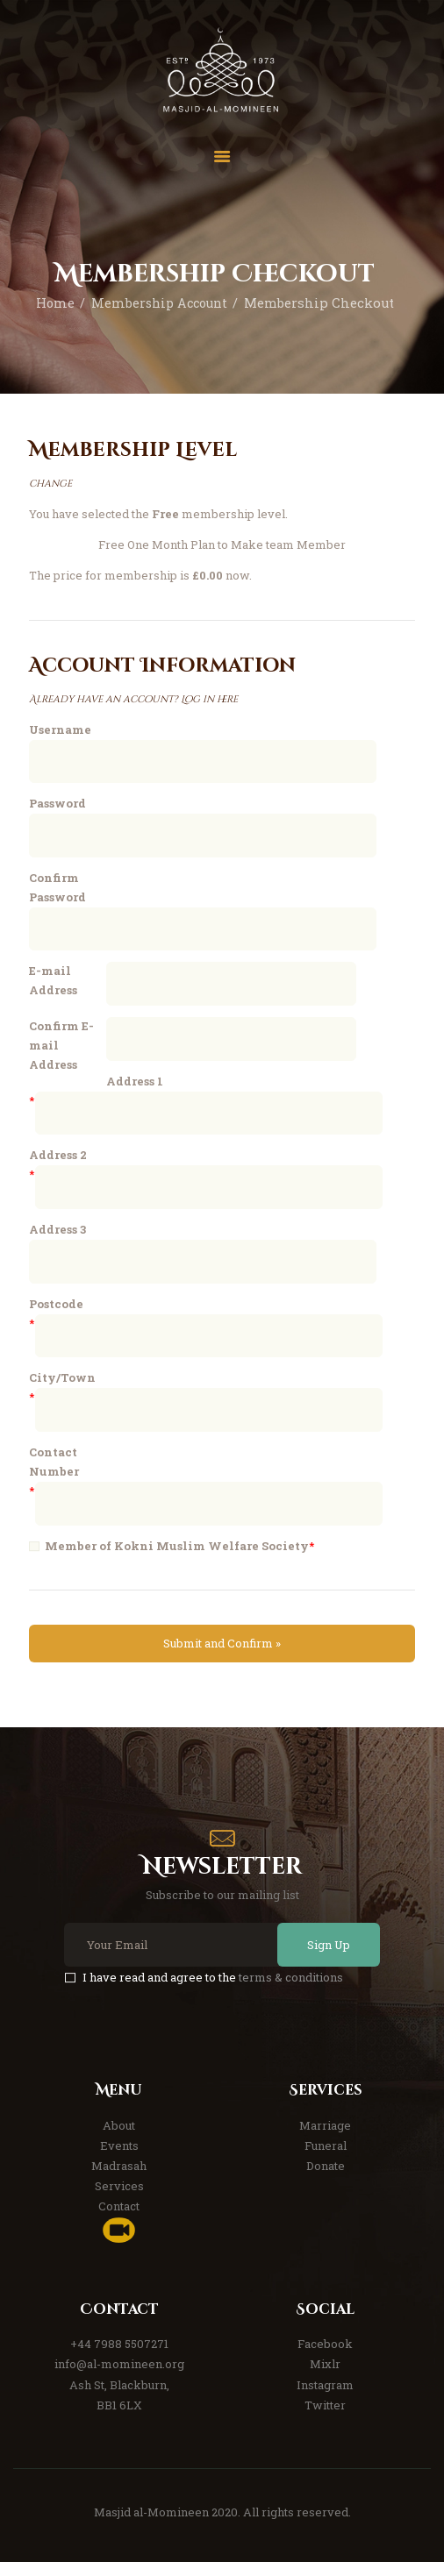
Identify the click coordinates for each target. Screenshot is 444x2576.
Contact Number (54, 1473)
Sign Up (325, 1959)
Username (60, 729)
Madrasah (119, 2180)
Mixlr (325, 2378)
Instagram (325, 2399)
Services (119, 2200)
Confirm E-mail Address (61, 1050)
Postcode (56, 1313)
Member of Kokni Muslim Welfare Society (177, 1559)
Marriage (325, 2138)
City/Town (62, 1389)
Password (57, 804)
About (119, 2138)
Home (51, 303)
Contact (119, 2220)
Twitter (325, 2419)
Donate (325, 2180)
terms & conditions (291, 1990)
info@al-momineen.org (119, 2378)
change (50, 483)
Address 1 (134, 1087)
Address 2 (58, 1163)
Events (119, 2159)
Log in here (209, 699)
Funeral (325, 2159)
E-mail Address (53, 983)
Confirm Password (57, 889)
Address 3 (57, 1238)
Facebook (325, 2358)
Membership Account (159, 303)
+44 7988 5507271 (119, 2358)
